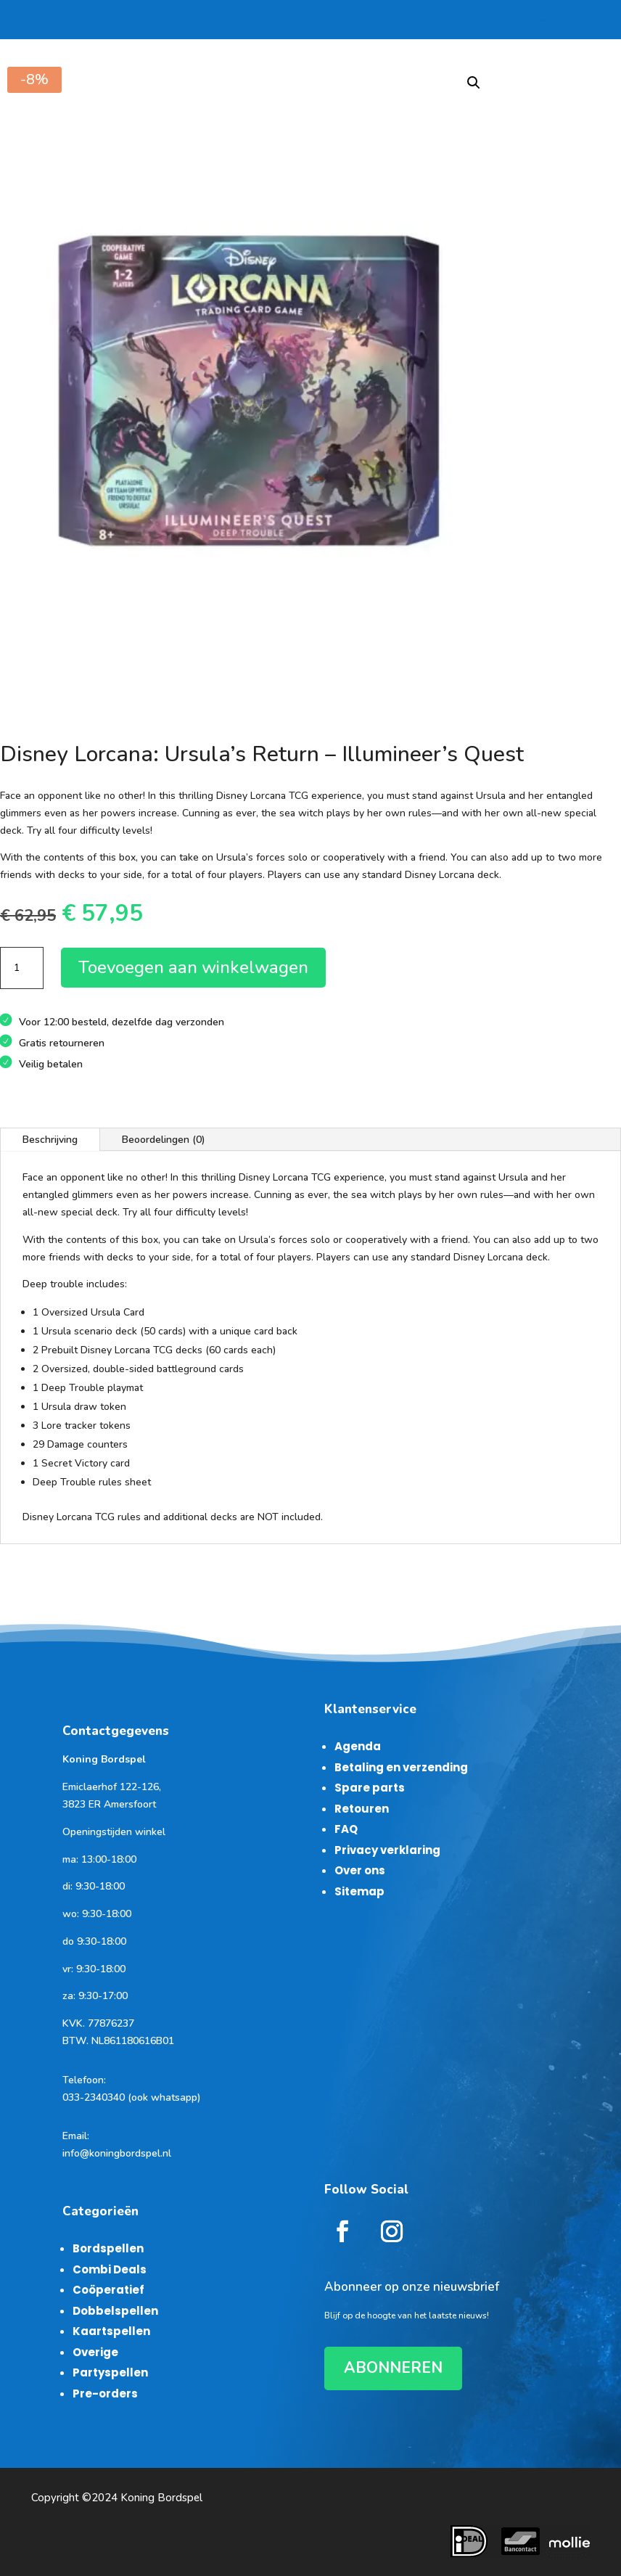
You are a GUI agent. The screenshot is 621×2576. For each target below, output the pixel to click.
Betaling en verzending (401, 1767)
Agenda (357, 1746)
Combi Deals (110, 2269)
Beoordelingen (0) (163, 1140)
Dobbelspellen (115, 2310)
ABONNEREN (393, 2368)
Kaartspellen (111, 2331)
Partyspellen (110, 2372)
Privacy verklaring (387, 1850)
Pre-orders (105, 2393)
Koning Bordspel (161, 2497)
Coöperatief (108, 2289)
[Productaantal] (22, 968)
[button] (474, 83)
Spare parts (369, 1787)
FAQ (346, 1829)
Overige (95, 2352)
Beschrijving (50, 1140)
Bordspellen (108, 2248)
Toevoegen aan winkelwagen (193, 967)
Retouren (361, 1808)
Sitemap (359, 1891)
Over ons (359, 1870)
